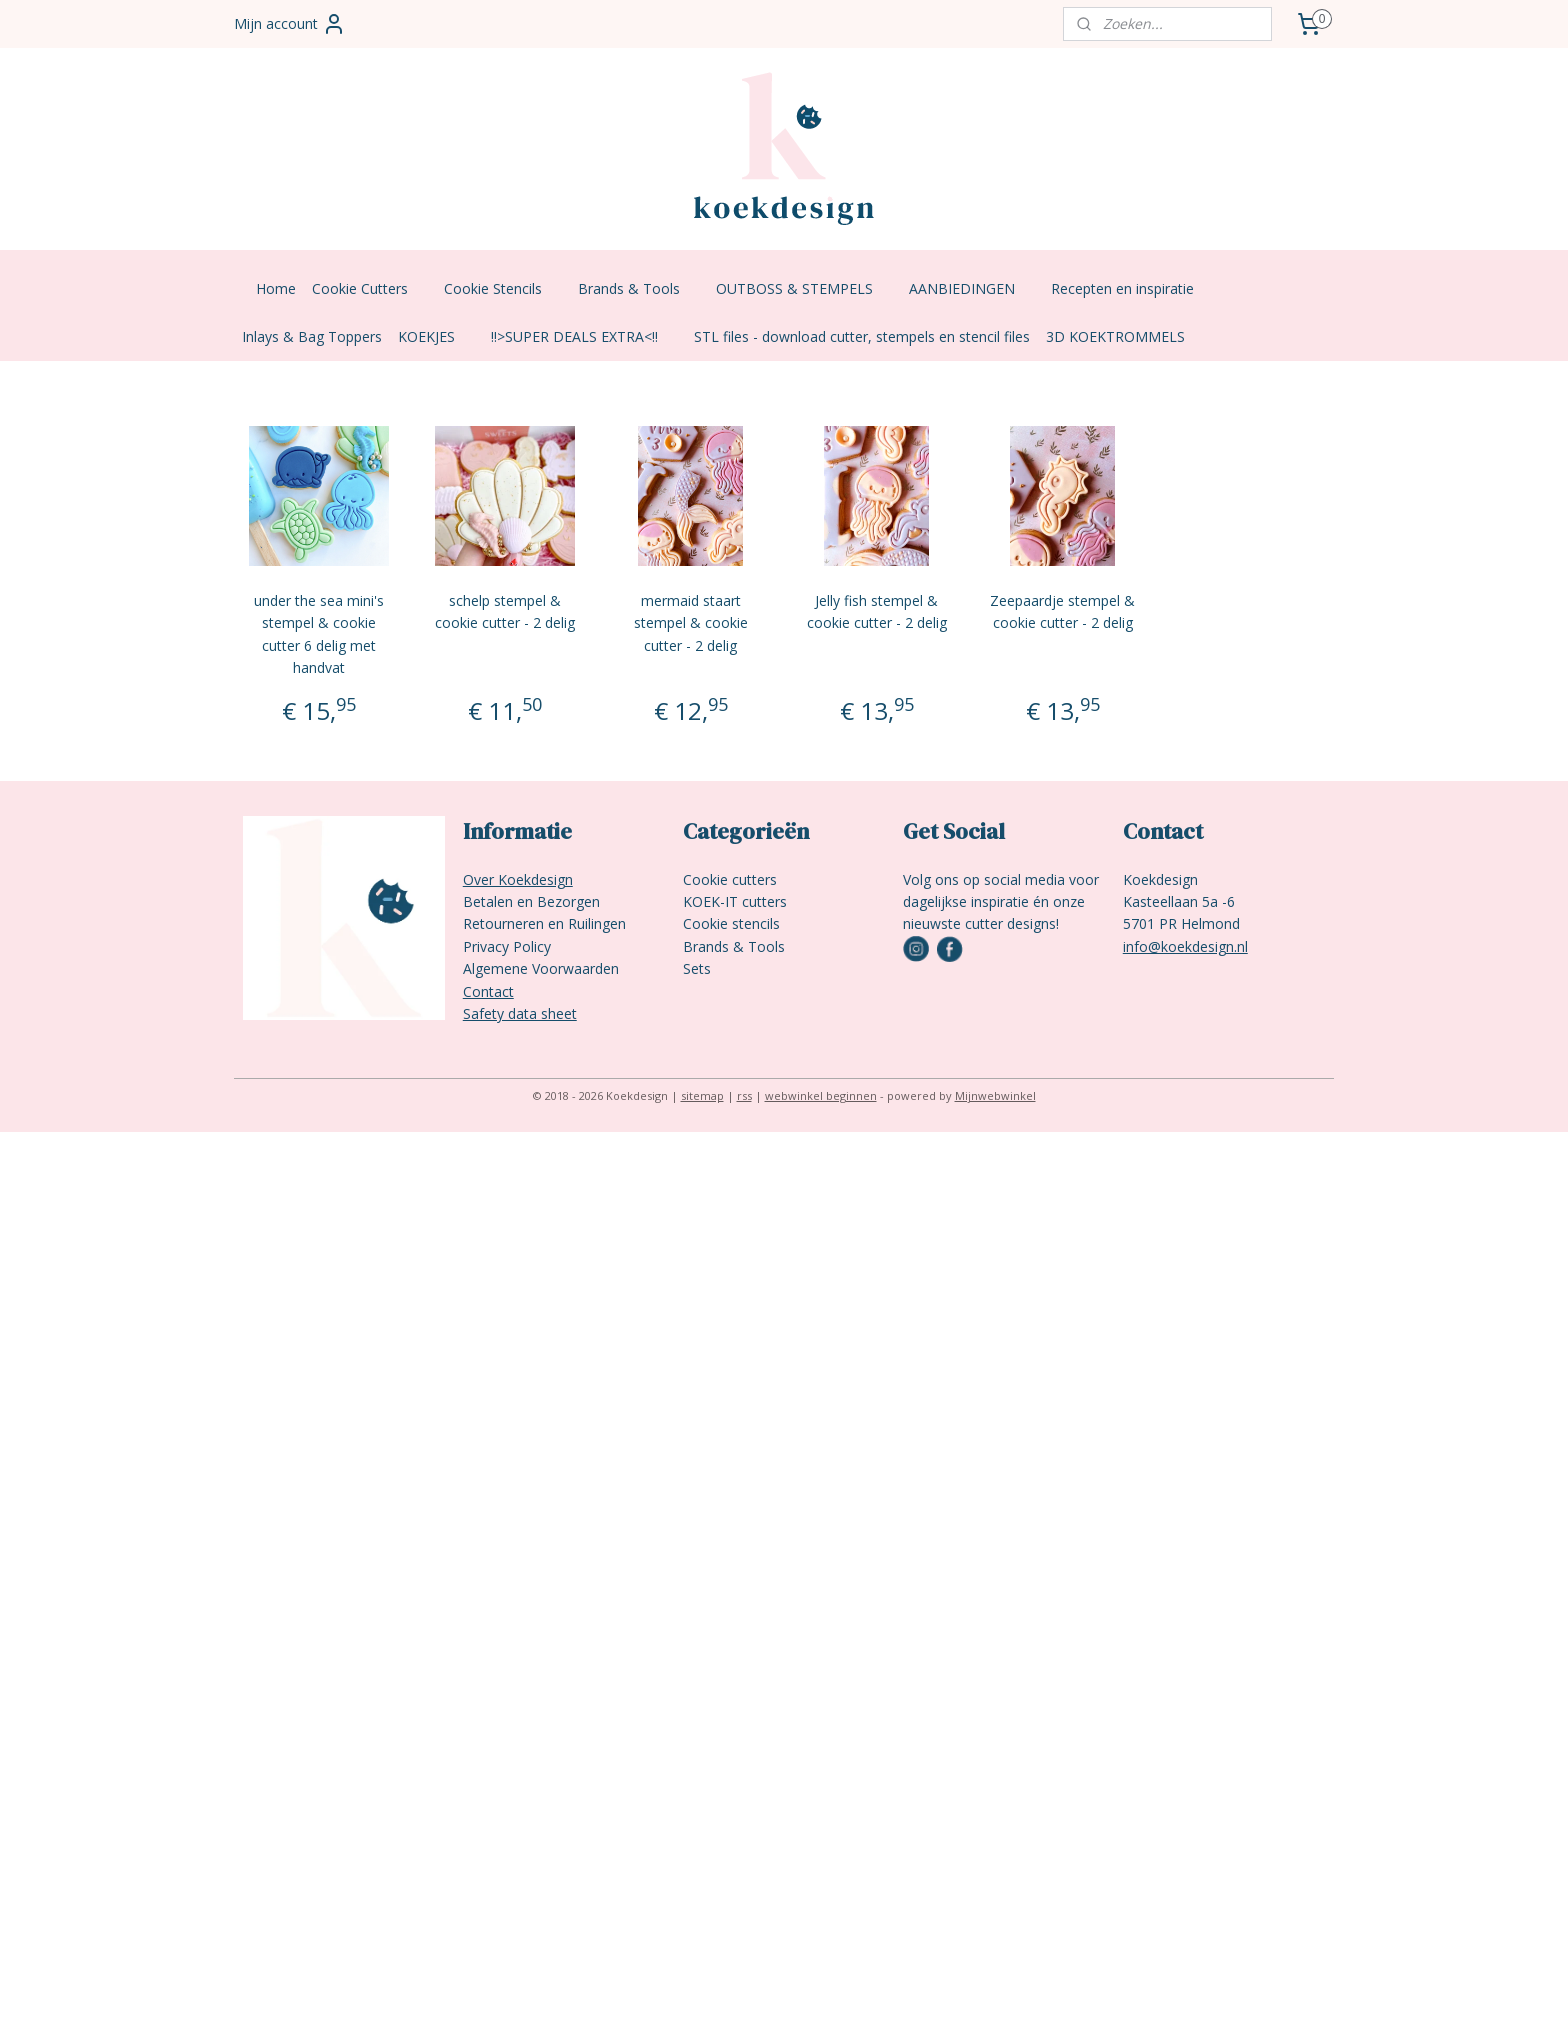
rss (744, 1095)
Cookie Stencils (503, 288)
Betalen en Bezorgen (531, 901)
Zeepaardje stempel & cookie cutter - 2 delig (1063, 611)
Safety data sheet (520, 1013)
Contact (488, 991)
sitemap (702, 1095)
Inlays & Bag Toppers (312, 336)
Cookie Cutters (370, 288)
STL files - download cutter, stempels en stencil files (862, 336)
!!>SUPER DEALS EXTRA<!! (584, 336)
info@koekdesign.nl (1185, 946)
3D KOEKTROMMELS (1115, 336)
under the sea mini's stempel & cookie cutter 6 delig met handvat (319, 634)
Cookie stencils (731, 923)
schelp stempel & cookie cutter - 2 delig (505, 611)
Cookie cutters (730, 879)
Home (276, 288)
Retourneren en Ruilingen (544, 923)
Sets (697, 968)
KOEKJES (436, 336)
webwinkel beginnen (821, 1095)
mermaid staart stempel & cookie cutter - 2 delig (691, 623)
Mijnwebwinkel (995, 1095)
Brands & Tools (639, 288)
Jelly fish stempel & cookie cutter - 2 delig (877, 611)
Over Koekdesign (518, 879)
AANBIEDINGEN (972, 288)
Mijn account (290, 24)
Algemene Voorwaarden (541, 968)
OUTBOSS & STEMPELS (804, 288)
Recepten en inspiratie (1132, 288)
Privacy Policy (507, 946)
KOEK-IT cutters (735, 901)
